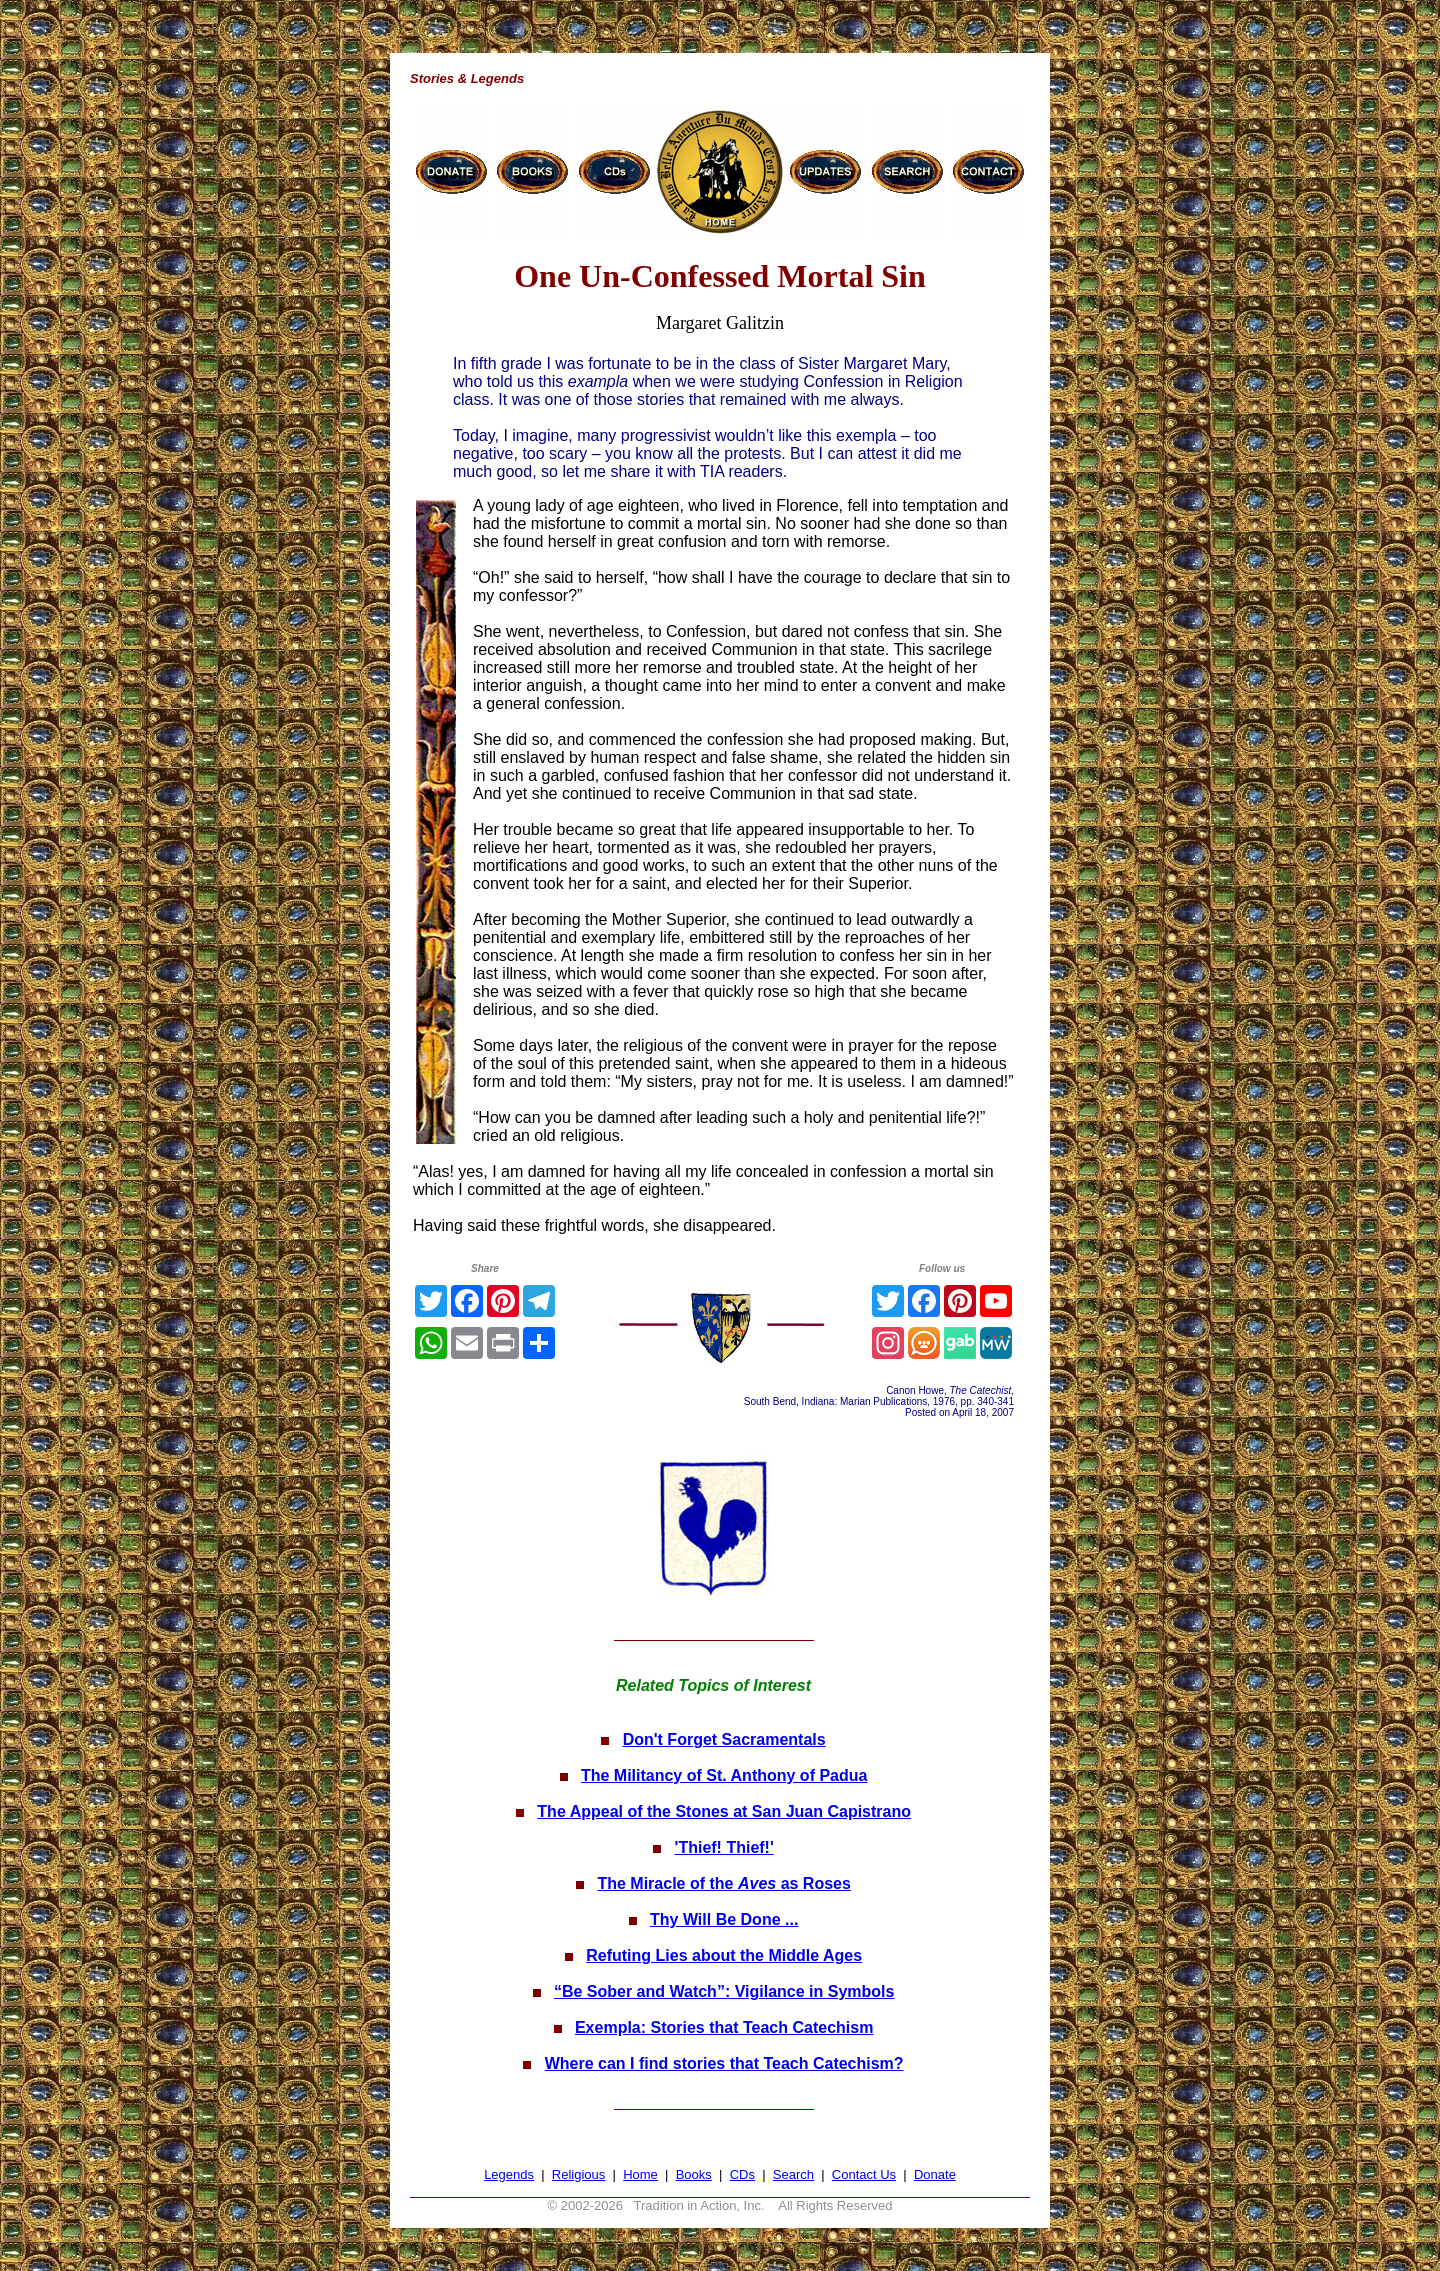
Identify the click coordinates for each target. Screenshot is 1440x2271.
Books (694, 2174)
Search (793, 2174)
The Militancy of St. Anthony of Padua (724, 1775)
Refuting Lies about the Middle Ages (724, 1955)
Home (640, 2174)
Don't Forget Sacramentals (724, 1739)
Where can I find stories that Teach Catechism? (724, 2063)
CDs (742, 2174)
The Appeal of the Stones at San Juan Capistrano (724, 1811)
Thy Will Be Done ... (724, 1919)
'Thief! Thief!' (724, 1847)
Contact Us (864, 2174)
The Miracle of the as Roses (723, 1883)
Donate (935, 2174)
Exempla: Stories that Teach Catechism (724, 2027)
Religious (578, 2174)
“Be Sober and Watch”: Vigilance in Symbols (724, 1991)
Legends (509, 2174)
